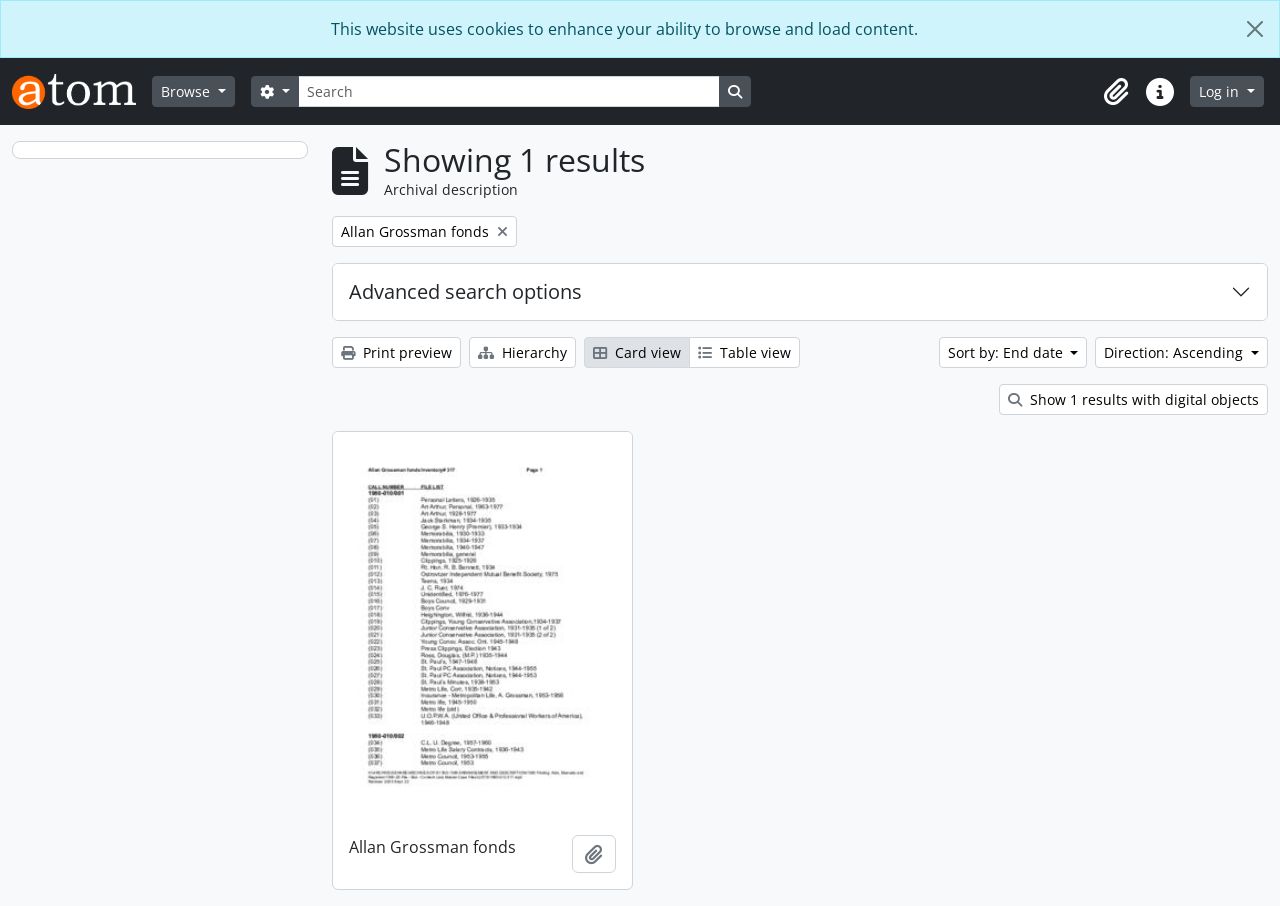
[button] (1116, 92)
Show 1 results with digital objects (1133, 399)
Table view (744, 352)
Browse (187, 91)
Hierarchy (522, 352)
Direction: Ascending (1175, 352)
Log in (1221, 91)
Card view (637, 352)
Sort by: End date (1007, 352)
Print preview (396, 352)
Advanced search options (465, 291)
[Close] (1255, 29)
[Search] (509, 91)
